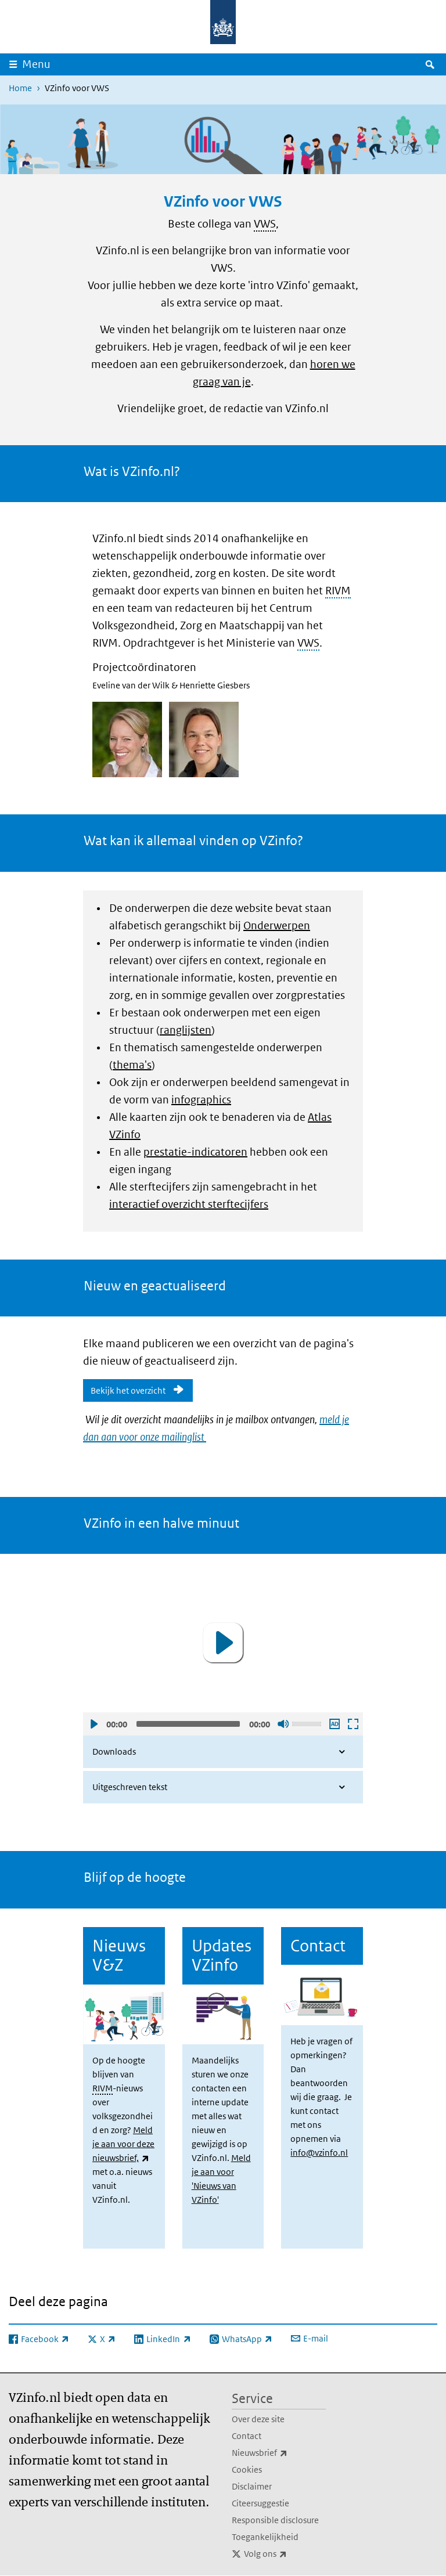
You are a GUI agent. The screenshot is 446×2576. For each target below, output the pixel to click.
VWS (265, 223)
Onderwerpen (276, 925)
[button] (223, 1642)
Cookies (247, 2469)
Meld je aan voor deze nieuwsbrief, (123, 2143)
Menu (36, 64)
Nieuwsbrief (279, 2453)
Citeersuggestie (260, 2503)
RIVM (338, 590)
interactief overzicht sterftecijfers (188, 1204)
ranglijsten (185, 1030)
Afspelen (93, 1724)
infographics (201, 1099)
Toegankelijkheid (265, 2536)
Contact (246, 2435)
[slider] (188, 1724)
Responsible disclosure (275, 2520)
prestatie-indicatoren (195, 1152)
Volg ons (285, 2554)
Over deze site (258, 2419)
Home (20, 87)
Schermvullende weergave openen (352, 1724)
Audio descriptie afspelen (334, 1724)
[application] (223, 1642)
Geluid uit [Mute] (283, 1724)
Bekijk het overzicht (128, 1390)
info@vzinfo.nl (319, 2152)
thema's (132, 1064)
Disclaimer (252, 2486)
